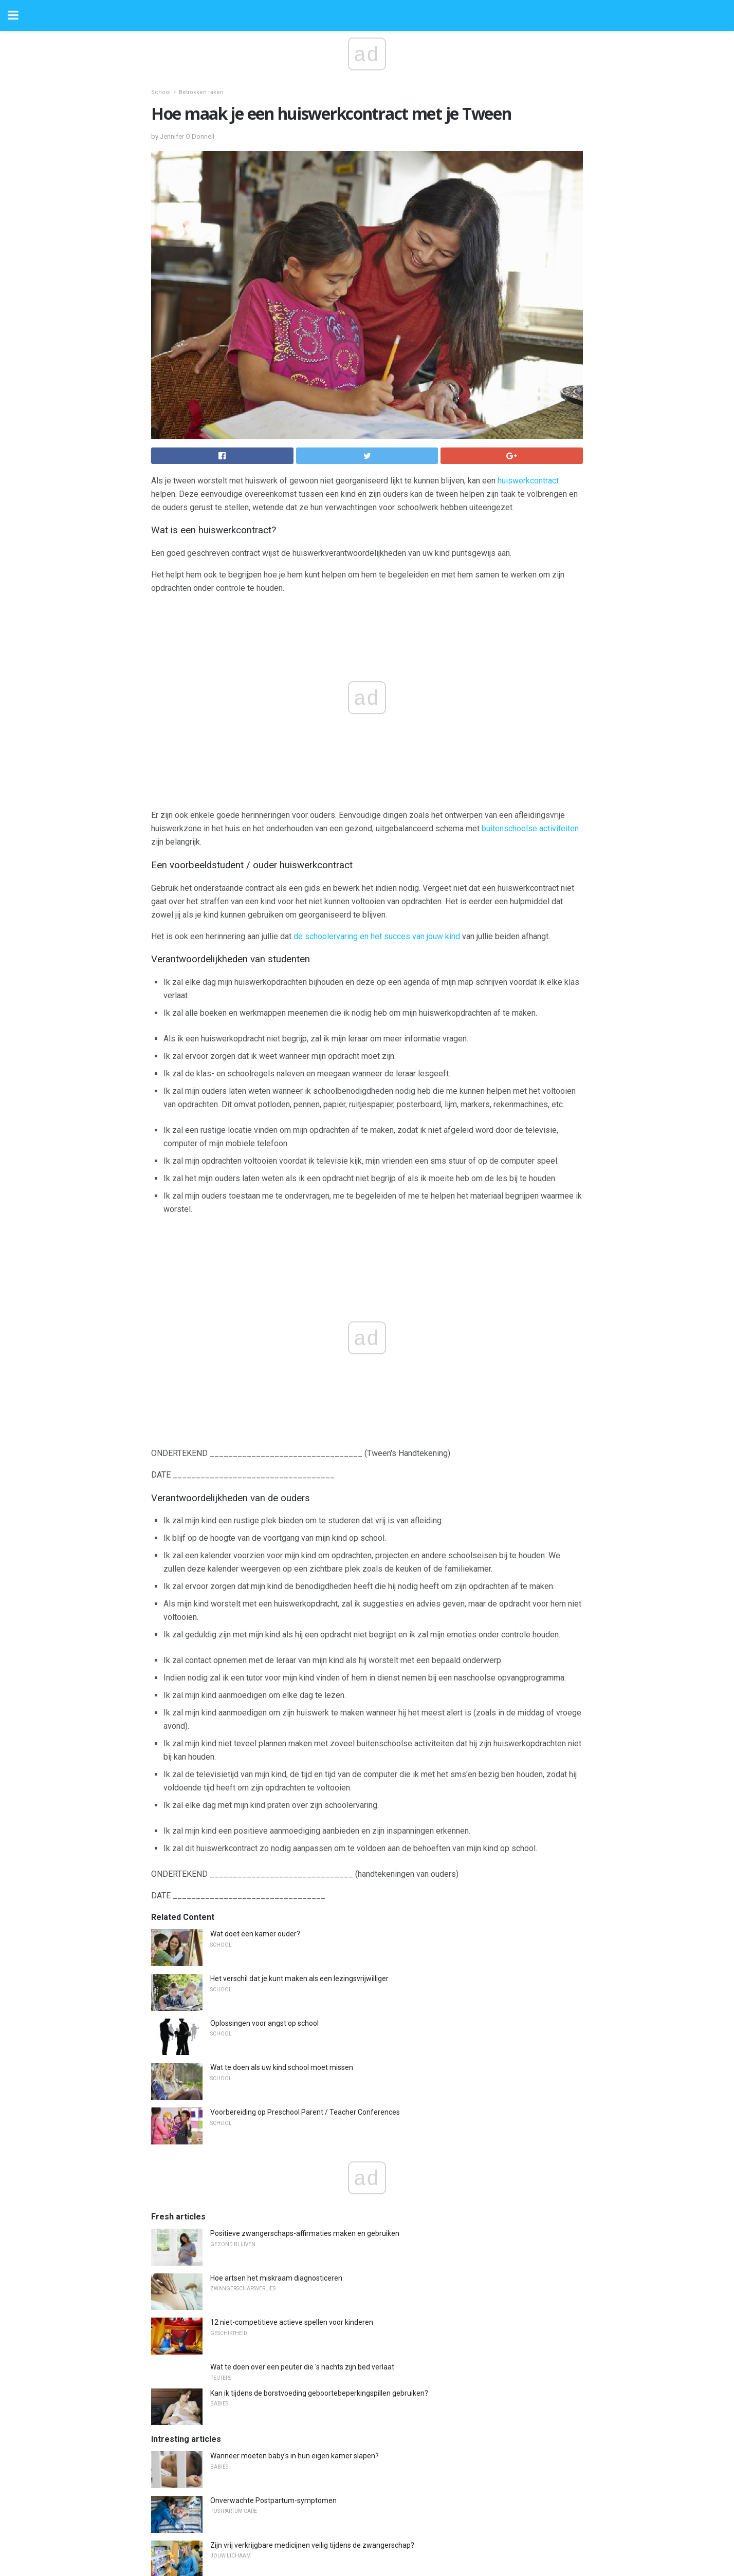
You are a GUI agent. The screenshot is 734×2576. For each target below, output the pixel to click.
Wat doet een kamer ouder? (255, 1934)
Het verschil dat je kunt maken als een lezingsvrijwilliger (299, 1978)
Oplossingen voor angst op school (264, 2023)
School (161, 92)
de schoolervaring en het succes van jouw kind (376, 936)
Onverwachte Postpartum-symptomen (273, 2500)
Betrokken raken (201, 92)
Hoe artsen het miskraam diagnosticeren (276, 2278)
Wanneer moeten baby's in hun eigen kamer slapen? (294, 2456)
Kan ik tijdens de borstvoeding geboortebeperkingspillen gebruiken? (319, 2393)
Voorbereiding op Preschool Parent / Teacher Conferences (305, 2112)
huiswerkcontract (528, 481)
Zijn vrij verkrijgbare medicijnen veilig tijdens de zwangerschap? (312, 2545)
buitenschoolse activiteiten (530, 828)
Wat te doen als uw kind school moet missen (281, 2067)
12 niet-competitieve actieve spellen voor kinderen (291, 2322)
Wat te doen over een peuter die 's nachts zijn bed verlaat (302, 2367)
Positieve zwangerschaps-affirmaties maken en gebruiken (304, 2233)
